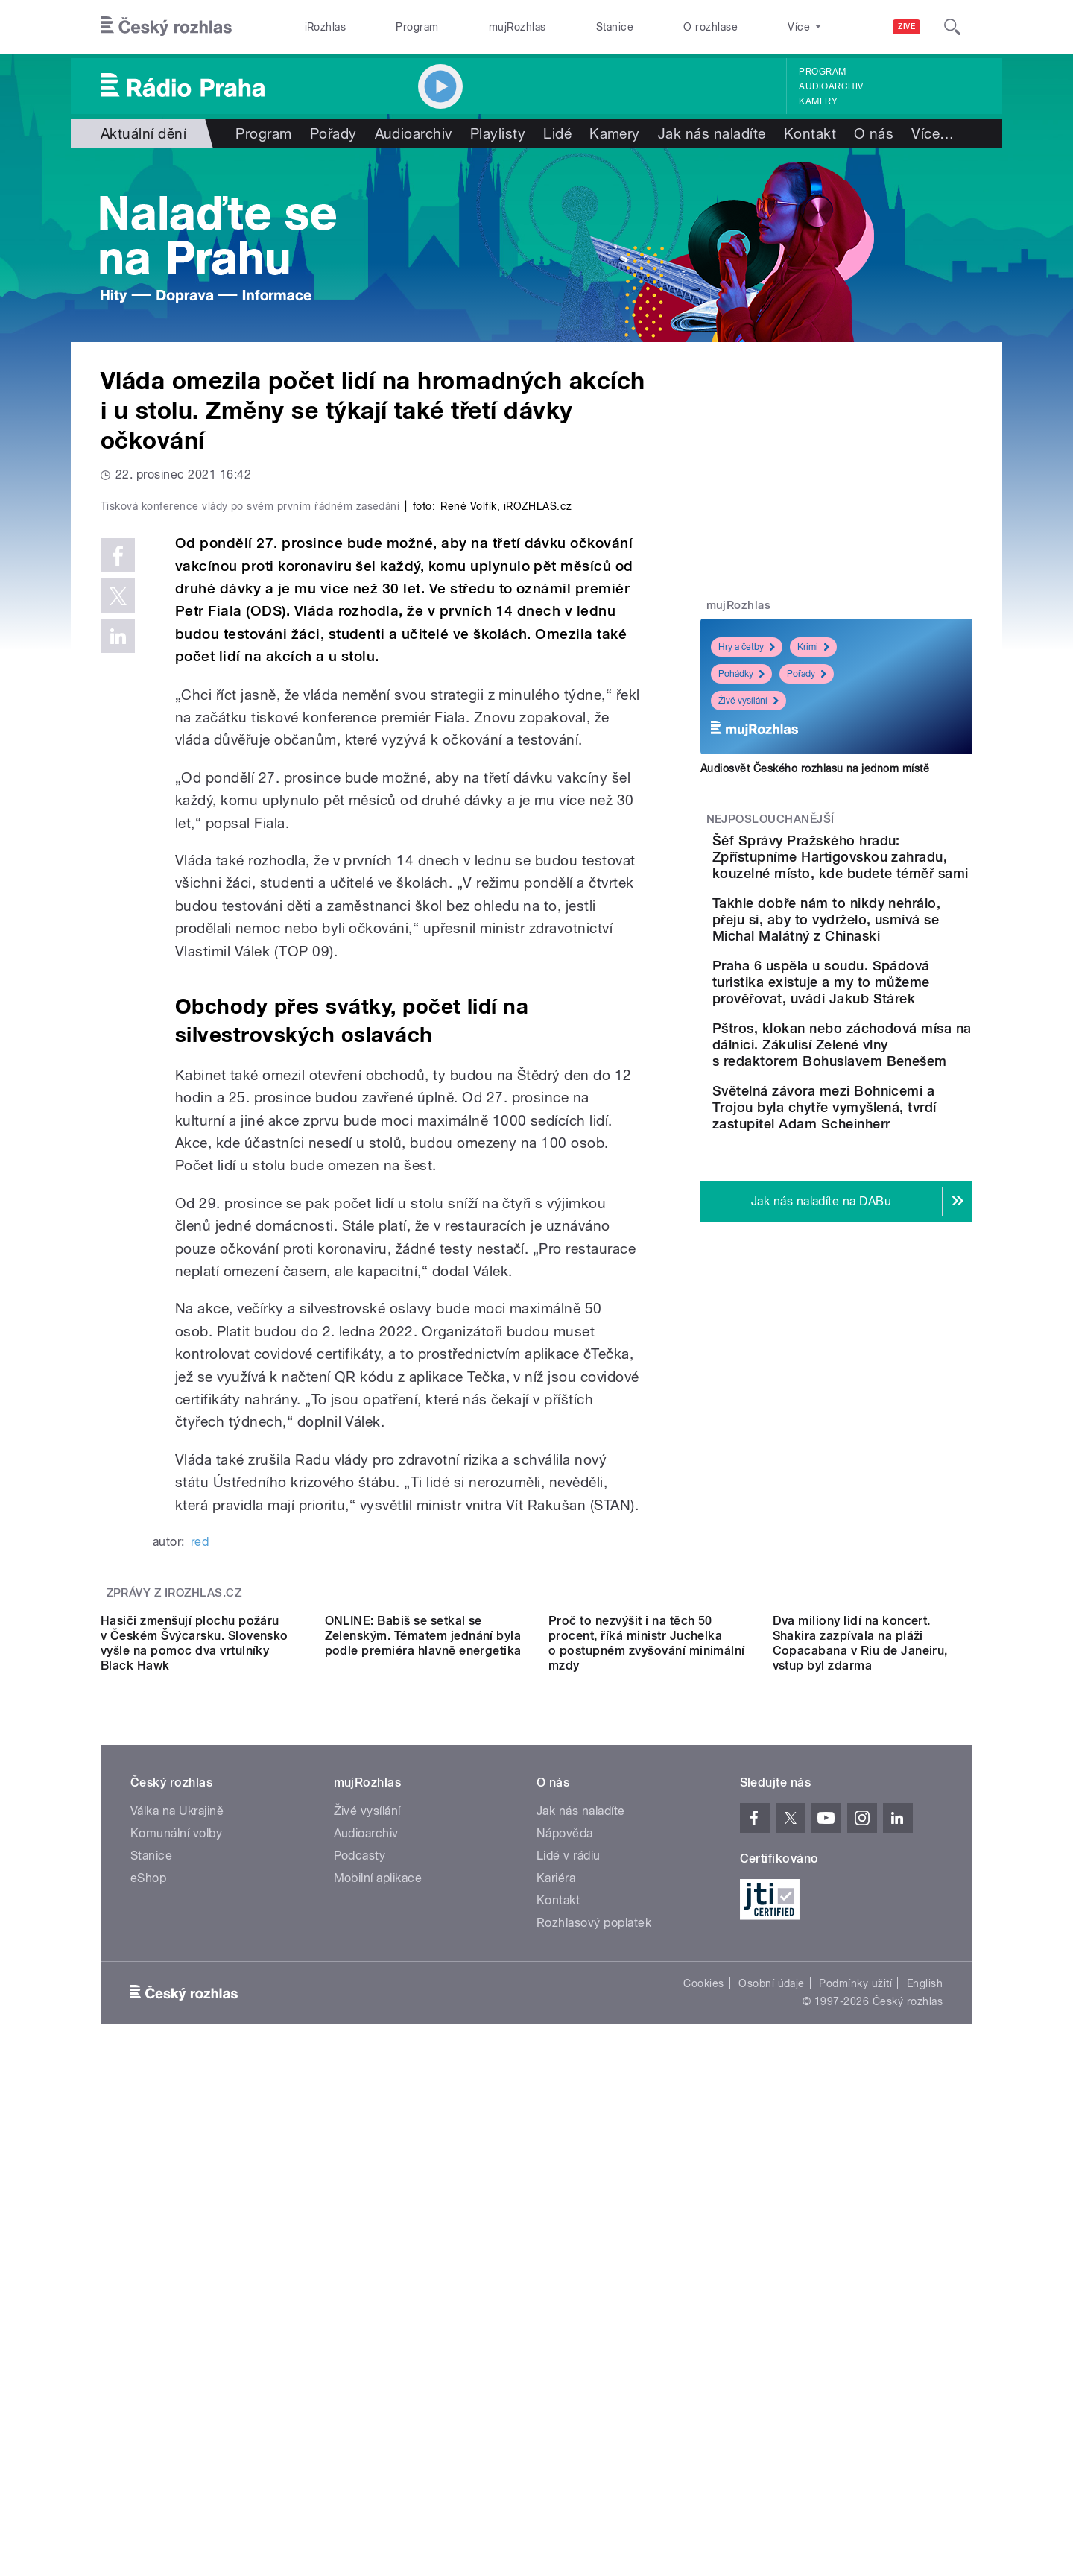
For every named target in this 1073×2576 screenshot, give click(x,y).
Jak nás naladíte (712, 133)
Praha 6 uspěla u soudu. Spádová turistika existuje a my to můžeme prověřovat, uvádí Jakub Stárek (879, 1047)
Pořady (333, 133)
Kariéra (555, 2328)
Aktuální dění (143, 133)
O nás (873, 133)
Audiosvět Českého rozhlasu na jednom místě (814, 768)
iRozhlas (325, 27)
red (200, 1859)
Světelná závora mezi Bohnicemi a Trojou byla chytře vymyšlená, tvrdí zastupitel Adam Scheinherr (874, 1237)
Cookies (703, 2434)
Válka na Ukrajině (177, 2261)
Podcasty (360, 2306)
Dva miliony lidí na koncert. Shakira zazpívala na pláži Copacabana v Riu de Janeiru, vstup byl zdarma (860, 2093)
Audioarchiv (831, 86)
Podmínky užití (855, 2434)
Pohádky (741, 674)
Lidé (557, 133)
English (925, 2434)
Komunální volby (176, 2283)
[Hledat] (952, 27)
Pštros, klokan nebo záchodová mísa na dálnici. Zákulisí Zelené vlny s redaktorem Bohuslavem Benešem (883, 1143)
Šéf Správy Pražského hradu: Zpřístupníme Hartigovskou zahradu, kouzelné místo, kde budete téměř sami (869, 873)
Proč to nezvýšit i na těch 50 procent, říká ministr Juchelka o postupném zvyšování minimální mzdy (646, 2093)
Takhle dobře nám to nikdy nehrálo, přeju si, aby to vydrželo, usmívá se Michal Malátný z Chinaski (882, 960)
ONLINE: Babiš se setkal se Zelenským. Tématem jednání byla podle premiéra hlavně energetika (423, 2086)
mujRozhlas (517, 27)
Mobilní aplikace (378, 2328)
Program (417, 27)
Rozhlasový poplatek (593, 2373)
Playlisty (497, 133)
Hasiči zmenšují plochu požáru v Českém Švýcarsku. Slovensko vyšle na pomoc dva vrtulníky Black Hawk (194, 2093)
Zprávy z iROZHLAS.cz (174, 1909)
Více (932, 133)
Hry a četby (746, 647)
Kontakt (810, 133)
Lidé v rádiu (568, 2306)
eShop (148, 2328)
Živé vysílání (748, 700)
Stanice (614, 27)
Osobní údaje (771, 2434)
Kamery (818, 101)
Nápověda (564, 2283)
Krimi (813, 647)
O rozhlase (710, 27)
